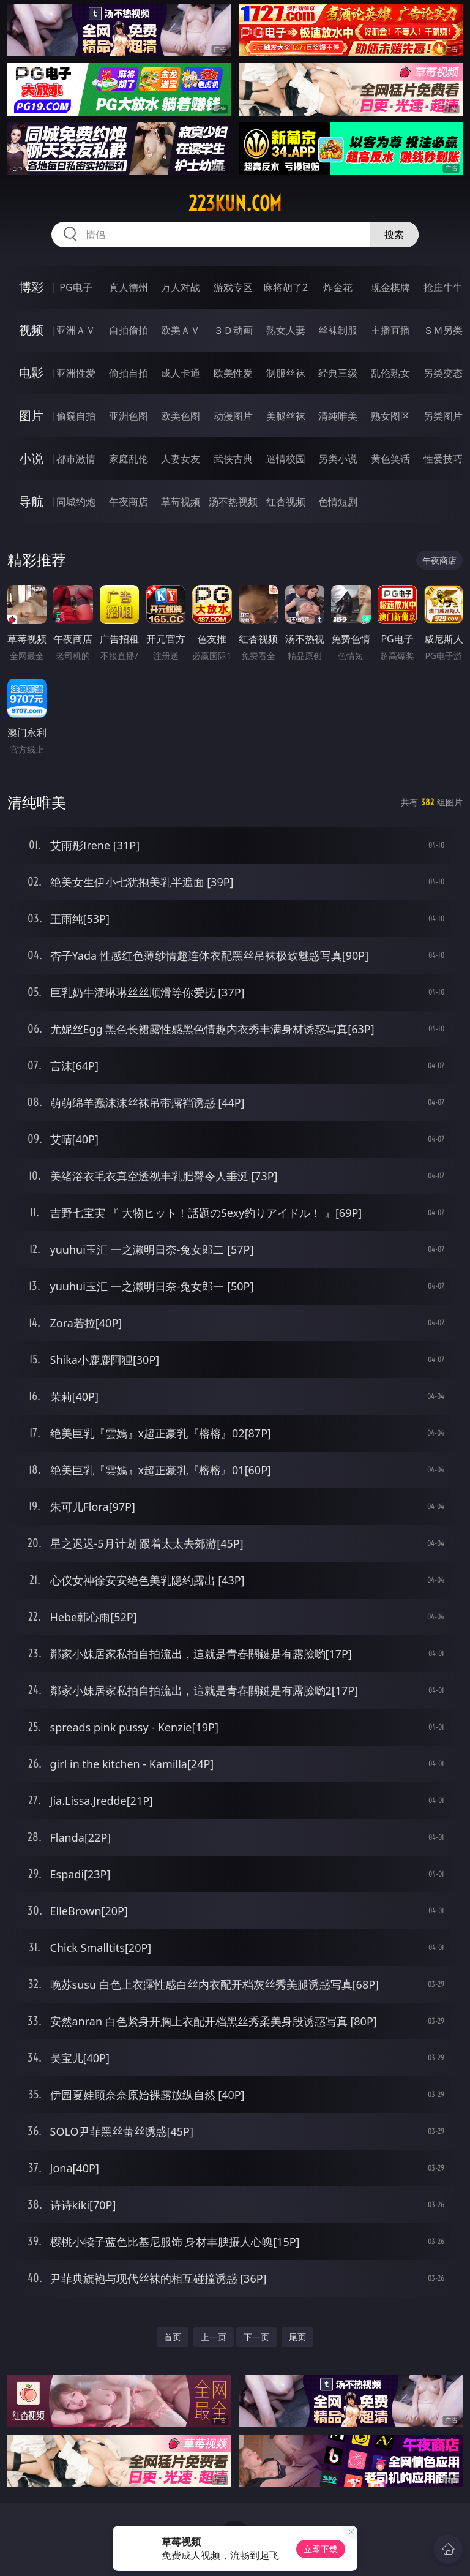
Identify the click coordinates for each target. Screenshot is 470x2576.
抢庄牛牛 (443, 287)
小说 (31, 458)
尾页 (297, 2337)
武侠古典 (233, 458)
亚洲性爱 (75, 373)
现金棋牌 (390, 287)
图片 (31, 415)
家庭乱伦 (128, 458)
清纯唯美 (337, 416)
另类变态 (443, 373)
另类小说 (337, 458)
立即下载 (321, 2549)
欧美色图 (180, 416)
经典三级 (337, 373)
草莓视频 (180, 501)
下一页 (256, 2337)
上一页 (213, 2337)
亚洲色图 (128, 416)
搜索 (394, 234)
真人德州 (128, 287)
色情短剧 (337, 501)
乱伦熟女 (390, 373)
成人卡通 (180, 373)
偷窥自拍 (75, 416)
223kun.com (235, 203)
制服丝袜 (285, 373)
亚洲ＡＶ (75, 330)
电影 (31, 372)
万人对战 (180, 287)
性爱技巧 (443, 458)
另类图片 (443, 416)
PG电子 (75, 287)
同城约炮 (75, 501)
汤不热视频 (233, 501)
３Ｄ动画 (233, 330)
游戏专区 (233, 287)
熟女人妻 (285, 330)
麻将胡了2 (285, 287)
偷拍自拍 (128, 373)
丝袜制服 (337, 330)
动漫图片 (233, 416)
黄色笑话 (390, 458)
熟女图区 (390, 416)
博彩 (31, 287)
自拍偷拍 (128, 330)
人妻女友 (180, 458)
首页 (172, 2337)
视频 (31, 330)
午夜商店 (128, 501)
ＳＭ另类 (443, 330)
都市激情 (75, 458)
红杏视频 (285, 501)
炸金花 (337, 287)
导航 (31, 501)
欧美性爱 (233, 373)
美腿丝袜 (285, 416)
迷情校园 (285, 458)
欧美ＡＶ (180, 330)
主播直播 (390, 330)
